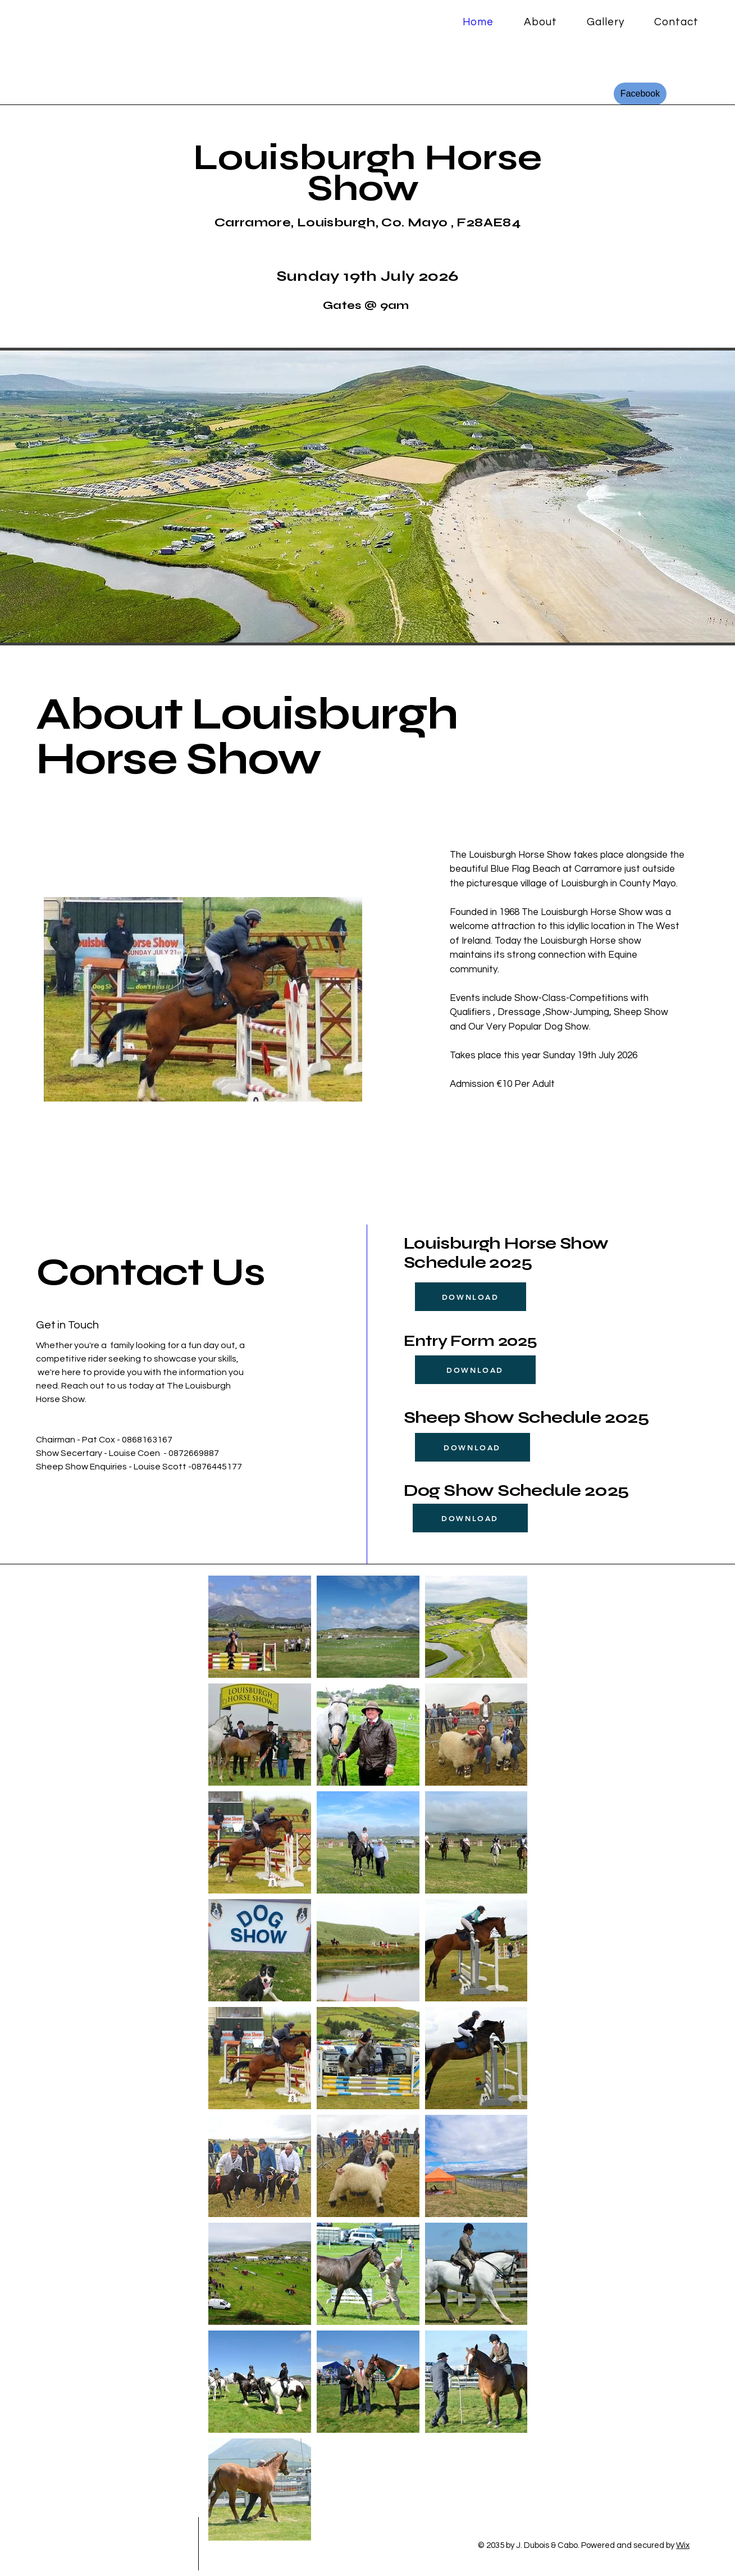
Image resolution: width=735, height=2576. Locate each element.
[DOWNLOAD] (470, 1296)
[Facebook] (640, 94)
